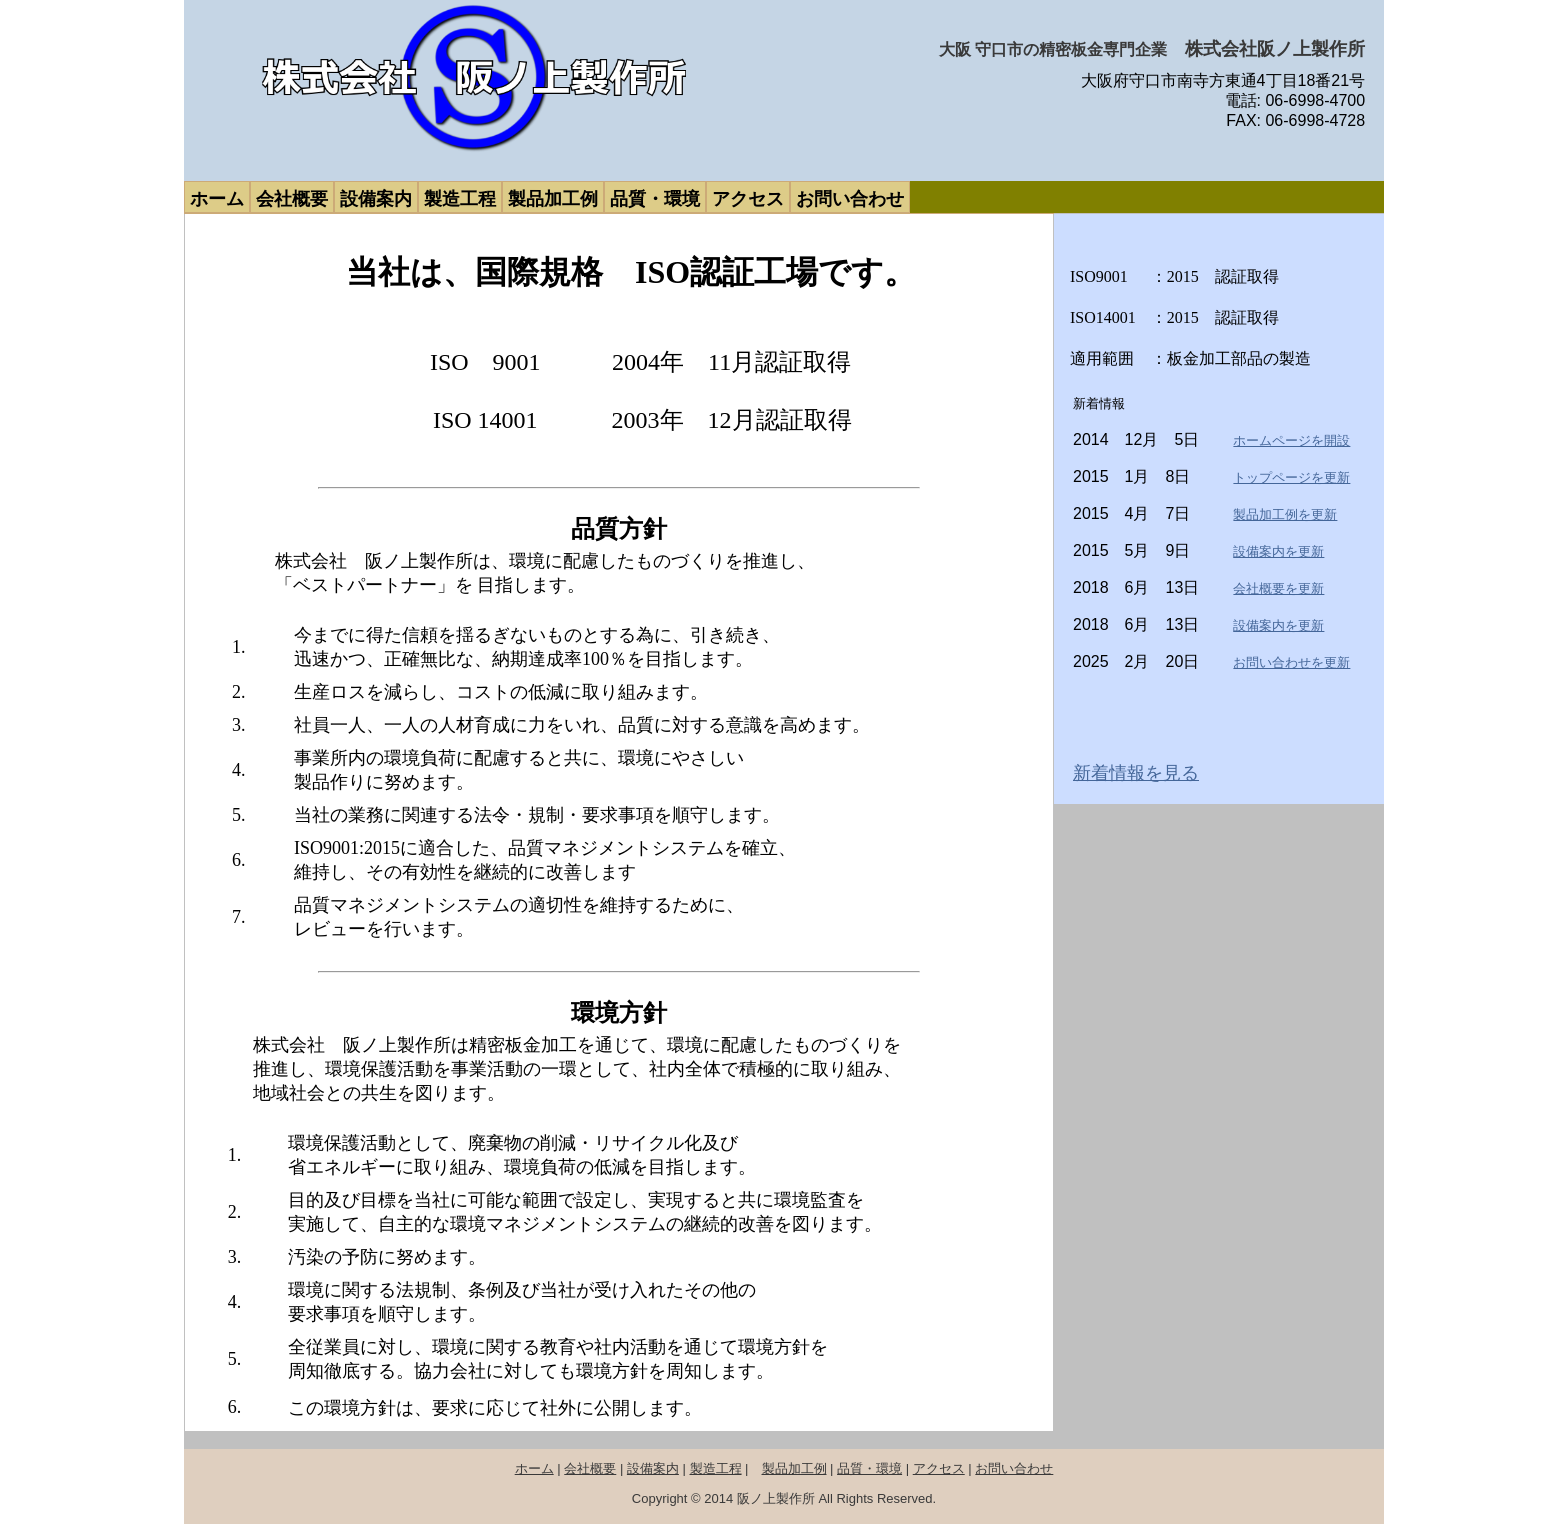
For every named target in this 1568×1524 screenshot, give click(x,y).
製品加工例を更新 (1285, 514)
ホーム (534, 1468)
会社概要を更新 (1278, 588)
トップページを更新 (1291, 477)
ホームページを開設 (1291, 440)
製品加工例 (794, 1468)
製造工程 (716, 1468)
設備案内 (653, 1468)
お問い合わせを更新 (1291, 662)
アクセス (939, 1468)
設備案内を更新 (1278, 551)
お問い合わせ (1014, 1468)
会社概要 (590, 1468)
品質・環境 (869, 1468)
